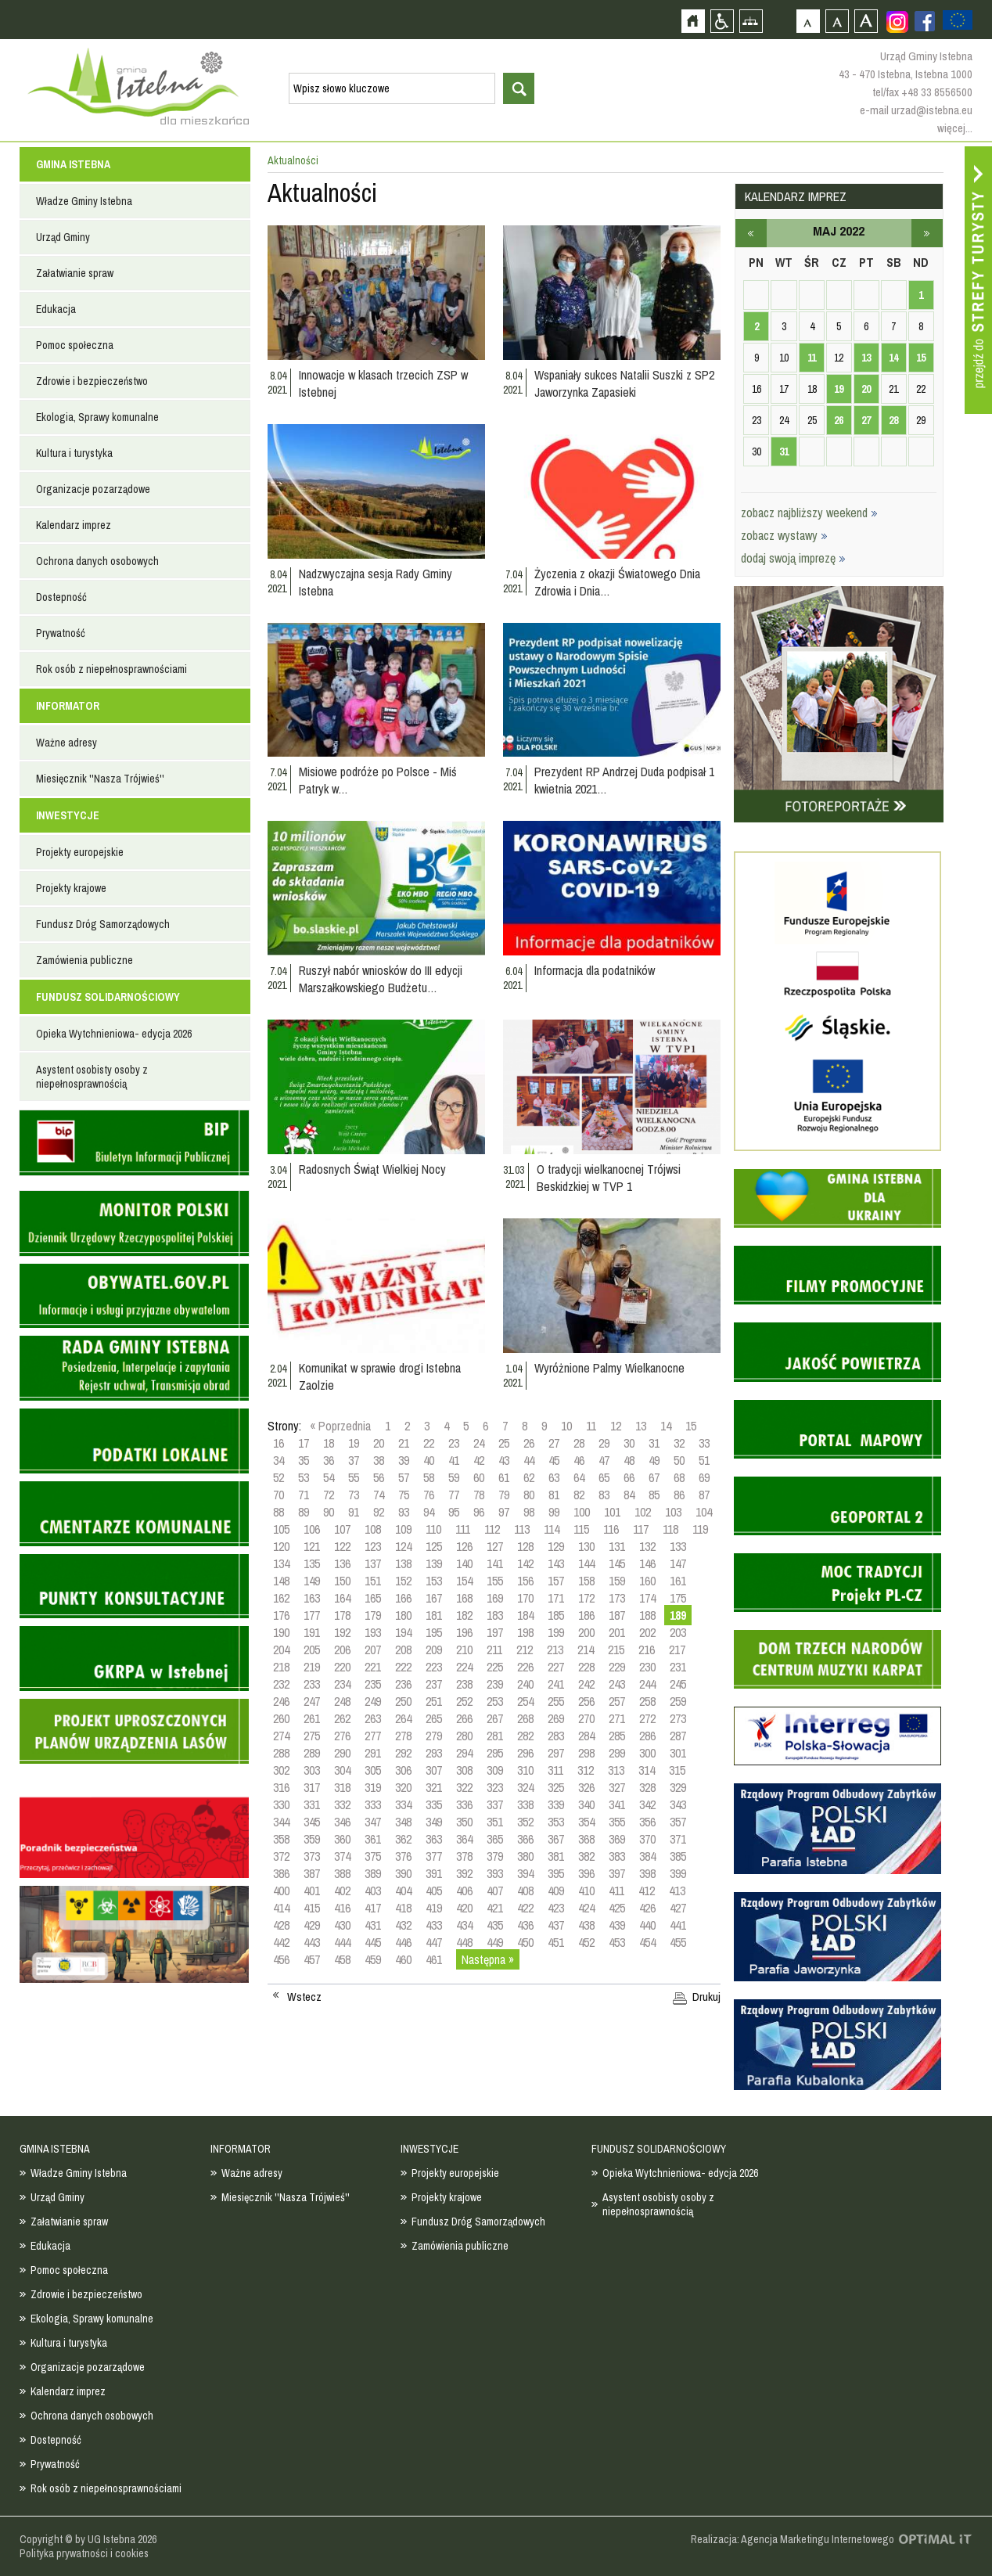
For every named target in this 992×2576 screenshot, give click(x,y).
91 (353, 1511)
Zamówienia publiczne (84, 960)
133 (678, 1546)
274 (281, 1735)
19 (353, 1443)
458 (342, 1959)
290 (342, 1752)
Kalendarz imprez (73, 525)
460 (403, 1959)
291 (373, 1752)
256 (586, 1701)
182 (464, 1615)
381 (556, 1856)
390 (403, 1873)
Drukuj (706, 1997)
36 (328, 1460)
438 (586, 1925)
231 (678, 1666)
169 (495, 1597)
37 (353, 1460)
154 (464, 1580)
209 (434, 1649)
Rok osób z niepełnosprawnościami (111, 669)
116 (611, 1529)
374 (342, 1856)
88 (278, 1511)
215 (616, 1649)
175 (678, 1597)
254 (525, 1701)
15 (690, 1425)
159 (617, 1580)
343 (678, 1804)
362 (403, 1838)
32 (679, 1443)
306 (403, 1770)
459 (373, 1959)
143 (556, 1563)
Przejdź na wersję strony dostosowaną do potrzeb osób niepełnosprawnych (722, 21)
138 (403, 1563)
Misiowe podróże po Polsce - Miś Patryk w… (378, 780)
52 (278, 1477)
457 (312, 1959)
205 (312, 1649)
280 (464, 1735)
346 (342, 1821)
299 (617, 1752)
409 (556, 1890)
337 (495, 1804)
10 (566, 1425)
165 (373, 1597)
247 (312, 1701)
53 (303, 1477)
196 (464, 1632)
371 (678, 1838)
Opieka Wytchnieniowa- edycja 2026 (114, 1034)
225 (495, 1666)
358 (281, 1838)
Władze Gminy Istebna (84, 201)
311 (555, 1770)
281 (495, 1735)
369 (617, 1838)
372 (281, 1856)
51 (704, 1460)
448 (464, 1942)
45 (553, 1460)
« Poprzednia (340, 1425)
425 (617, 1907)
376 (403, 1856)
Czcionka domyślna (808, 21)
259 (678, 1701)
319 (373, 1787)
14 (665, 1425)
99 (553, 1511)
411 (616, 1890)
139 (434, 1563)
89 (303, 1511)
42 (478, 1460)
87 (704, 1494)
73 (353, 1494)
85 (654, 1494)
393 (495, 1873)
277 (373, 1735)
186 (586, 1615)
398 (647, 1873)
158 (586, 1580)
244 (647, 1684)
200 (586, 1632)
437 (556, 1925)
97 (503, 1511)
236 (403, 1684)
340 (586, 1804)
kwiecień (751, 233)
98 (528, 1511)
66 (629, 1477)
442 (281, 1942)
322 (464, 1787)
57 (403, 1477)
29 (603, 1443)
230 (647, 1666)
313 (616, 1770)
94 (428, 1511)
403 (373, 1890)
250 (403, 1701)
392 (464, 1873)
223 (434, 1666)
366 (525, 1838)
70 (278, 1494)
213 (555, 1649)
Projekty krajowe (71, 888)
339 (556, 1804)
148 (281, 1580)
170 (525, 1597)
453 (617, 1942)
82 (578, 1494)
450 (525, 1942)
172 (586, 1597)
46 (578, 1460)
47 (603, 1460)
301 (678, 1752)
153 (434, 1580)
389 (373, 1873)
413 (677, 1890)
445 (373, 1942)
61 (503, 1477)
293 (434, 1752)
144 (586, 1563)
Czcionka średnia (837, 21)
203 (678, 1632)
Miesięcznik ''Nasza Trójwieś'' (100, 779)
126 (464, 1546)
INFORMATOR (67, 706)
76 (428, 1494)
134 (281, 1563)
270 (586, 1718)
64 (578, 1477)
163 (312, 1597)
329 (678, 1787)
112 (492, 1529)
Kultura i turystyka (74, 453)
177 (312, 1615)
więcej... (954, 128)
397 (617, 1873)
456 (281, 1959)
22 (428, 1443)
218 (281, 1666)
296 (525, 1752)
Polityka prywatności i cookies (84, 2553)
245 (678, 1684)
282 (525, 1735)
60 (478, 1477)
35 (303, 1460)
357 (678, 1821)
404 (403, 1890)
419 (434, 1907)
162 (281, 1597)
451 (556, 1942)
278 (403, 1735)
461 (434, 1959)
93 (403, 1511)
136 (342, 1563)
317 (312, 1787)
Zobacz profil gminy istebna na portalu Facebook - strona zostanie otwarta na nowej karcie (925, 21)
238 (464, 1684)
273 (678, 1718)
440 (647, 1925)
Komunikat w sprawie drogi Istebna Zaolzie (380, 1376)
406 (464, 1890)
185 (556, 1615)
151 (373, 1580)
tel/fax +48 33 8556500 (922, 92)
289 (312, 1752)
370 (647, 1838)
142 (525, 1563)
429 (312, 1925)
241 (556, 1684)
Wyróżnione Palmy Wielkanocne (609, 1367)
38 (378, 1460)
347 (373, 1821)
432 (403, 1925)
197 (495, 1632)
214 (585, 1649)
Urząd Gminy (63, 237)
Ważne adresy (66, 743)
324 (525, 1787)
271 (617, 1718)
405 (434, 1890)
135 (312, 1563)
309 (495, 1770)
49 (654, 1460)
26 (528, 1443)
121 (312, 1546)
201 (617, 1632)
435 (495, 1925)
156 (525, 1580)
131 (617, 1546)
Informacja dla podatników (594, 970)
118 (670, 1529)
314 (646, 1770)
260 (281, 1718)
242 (586, 1684)
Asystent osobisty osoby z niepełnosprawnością (92, 1077)
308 (464, 1770)
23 (453, 1443)
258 (647, 1701)
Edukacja (56, 309)
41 (453, 1460)
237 (434, 1684)
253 (495, 1701)
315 (677, 1770)
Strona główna (693, 21)
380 (525, 1856)
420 (464, 1907)
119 (700, 1529)
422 (525, 1907)
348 (403, 1821)
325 (556, 1787)
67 (654, 1477)
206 (342, 1649)
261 (312, 1718)
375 (373, 1856)
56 (378, 1477)
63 (553, 1477)
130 (586, 1546)
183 (495, 1615)
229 (617, 1666)
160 (647, 1580)
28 (578, 1443)
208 (403, 1649)
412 (646, 1890)
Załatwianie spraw (74, 273)
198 (525, 1632)
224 (464, 1666)
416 (342, 1907)
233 (312, 1684)
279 (434, 1735)
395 (556, 1873)
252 (464, 1701)
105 (281, 1529)
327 (617, 1787)
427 (678, 1907)
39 (403, 1460)
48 (629, 1460)
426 (647, 1907)
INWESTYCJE (67, 815)
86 (679, 1494)
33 (704, 1443)
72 (328, 1494)
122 (342, 1546)
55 (353, 1477)
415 (312, 1907)
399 (678, 1873)
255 (556, 1701)
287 (678, 1735)
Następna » (488, 1959)
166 (403, 1597)
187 (617, 1615)
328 (647, 1787)
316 (281, 1787)
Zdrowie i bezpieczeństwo (92, 381)
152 (403, 1580)
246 (281, 1701)
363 (434, 1838)
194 (403, 1632)
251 (434, 1701)
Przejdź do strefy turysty (978, 280)
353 (556, 1821)
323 (495, 1787)
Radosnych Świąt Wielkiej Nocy (372, 1169)
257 (617, 1701)
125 (434, 1546)
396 (586, 1873)
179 (373, 1615)
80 (528, 1494)
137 (373, 1563)
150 (342, 1580)
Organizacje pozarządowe (93, 489)
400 (281, 1890)
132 (647, 1546)
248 (342, 1701)
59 (453, 1477)
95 (453, 1511)
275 (312, 1735)
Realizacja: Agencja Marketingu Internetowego (792, 2539)
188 (647, 1615)
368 (586, 1838)
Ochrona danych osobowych (97, 561)
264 (403, 1718)
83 (603, 1494)
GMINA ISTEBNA (73, 164)
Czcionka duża (866, 21)
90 (328, 1511)
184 (525, 1615)
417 (373, 1907)
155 (495, 1580)
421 (495, 1907)
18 (328, 1443)
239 (495, 1684)
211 (494, 1649)
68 (679, 1477)
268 (525, 1718)
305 (373, 1770)
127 (495, 1546)
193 (373, 1632)
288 (281, 1752)
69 (704, 1477)
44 (528, 1460)
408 (525, 1890)
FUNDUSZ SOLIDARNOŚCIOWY (108, 997)
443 (312, 1942)
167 (434, 1597)
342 (647, 1804)
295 (495, 1752)
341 (617, 1804)
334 (403, 1804)
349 (434, 1821)
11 (591, 1425)
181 (434, 1615)
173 (617, 1597)
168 (464, 1597)
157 (556, 1580)
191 (312, 1632)
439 (617, 1925)
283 (556, 1735)
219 (312, 1666)
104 (703, 1511)
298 (586, 1752)
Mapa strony (751, 21)
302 (281, 1770)
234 (342, 1684)
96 (478, 1511)
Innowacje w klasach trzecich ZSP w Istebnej (383, 383)
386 (281, 1873)
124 (403, 1546)
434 (464, 1925)
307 (434, 1770)
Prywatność (60, 633)
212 (524, 1649)
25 (503, 1443)
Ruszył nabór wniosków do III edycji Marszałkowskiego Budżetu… (380, 979)
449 (495, 1942)
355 (617, 1821)
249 (373, 1701)
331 (312, 1804)
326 (586, 1787)
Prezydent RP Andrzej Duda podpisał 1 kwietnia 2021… (624, 780)
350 (464, 1821)
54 (328, 1477)
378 (464, 1856)
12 (615, 1425)
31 (654, 1443)
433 (434, 1925)
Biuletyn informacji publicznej (134, 1142)
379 (495, 1856)
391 (434, 1873)
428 (281, 1925)
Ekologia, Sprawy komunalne (97, 417)
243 (617, 1684)
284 (586, 1735)
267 (495, 1718)
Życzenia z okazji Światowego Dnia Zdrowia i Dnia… (617, 582)
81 (553, 1494)
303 (312, 1770)
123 (373, 1546)
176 (281, 1615)
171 (556, 1597)
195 (434, 1632)
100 (581, 1511)
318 (342, 1787)
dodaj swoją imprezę (793, 558)
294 (464, 1752)
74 (378, 1494)
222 (403, 1666)
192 (342, 1632)
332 (342, 1804)
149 (312, 1580)
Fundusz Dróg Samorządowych (103, 924)
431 (373, 1925)
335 (434, 1804)
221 (373, 1666)
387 (312, 1873)
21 (403, 1443)
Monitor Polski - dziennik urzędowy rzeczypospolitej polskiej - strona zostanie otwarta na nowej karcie (134, 1223)
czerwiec (927, 233)
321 (434, 1787)
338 (525, 1804)
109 (403, 1529)
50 (679, 1460)
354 (586, 1821)
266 (464, 1718)
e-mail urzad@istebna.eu (916, 110)
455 (678, 1942)
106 (312, 1529)
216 (646, 1649)
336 (464, 1804)
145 (617, 1563)
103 (673, 1511)
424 (586, 1907)
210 (464, 1649)
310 (525, 1770)
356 (647, 1821)
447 (434, 1942)
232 (281, 1684)
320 (403, 1787)
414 (281, 1907)
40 (428, 1460)
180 (403, 1615)
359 (312, 1838)
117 (641, 1529)
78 (478, 1494)
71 (303, 1494)
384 (647, 1856)
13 (640, 1425)
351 (495, 1821)
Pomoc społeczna (74, 345)
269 (556, 1718)
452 (586, 1942)
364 (464, 1838)
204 (281, 1649)
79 (503, 1494)
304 (342, 1770)
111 (462, 1529)
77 (453, 1494)
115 (581, 1529)
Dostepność (61, 597)
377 (434, 1856)
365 (495, 1838)
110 (433, 1529)
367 (556, 1838)
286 (647, 1735)
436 (525, 1925)
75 (403, 1494)
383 (617, 1856)
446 (403, 1942)
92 (378, 1511)
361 (373, 1838)
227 (556, 1666)
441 (678, 1925)
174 (647, 1597)
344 (281, 1821)
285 (617, 1735)
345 (312, 1821)
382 (586, 1856)
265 (434, 1718)
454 (647, 1942)
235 (373, 1684)
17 (303, 1443)
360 (342, 1838)
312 (585, 1770)
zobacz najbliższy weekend (809, 512)
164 (342, 1597)
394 (525, 1873)
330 (281, 1804)
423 (556, 1907)
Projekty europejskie (80, 852)
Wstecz (304, 1997)
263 (373, 1718)
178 (342, 1615)
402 (342, 1890)
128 (525, 1546)
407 (495, 1890)
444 (342, 1942)
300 (647, 1752)
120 (281, 1546)
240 (525, 1684)
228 (586, 1666)
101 (612, 1511)
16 (278, 1443)
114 (551, 1529)
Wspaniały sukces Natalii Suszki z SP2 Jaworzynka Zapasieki (624, 383)
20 (378, 1443)
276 (342, 1735)
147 (678, 1563)
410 (586, 1890)
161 (678, 1580)
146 (647, 1563)
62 (528, 1477)
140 (464, 1563)
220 (342, 1666)
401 (312, 1890)
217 (677, 1649)
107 (342, 1529)
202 (647, 1632)
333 (373, 1804)
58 (428, 1477)
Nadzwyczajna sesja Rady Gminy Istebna (375, 582)
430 (342, 1925)
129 (556, 1546)
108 (373, 1529)
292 (403, 1752)
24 (478, 1443)
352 (525, 1821)
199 (556, 1632)
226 (525, 1666)
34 (278, 1460)
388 (342, 1873)
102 (642, 1511)
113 (522, 1529)
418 (403, 1907)
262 (342, 1718)
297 (556, 1752)
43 (503, 1460)
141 (495, 1563)
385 (678, 1856)
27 (553, 1443)
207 (373, 1649)
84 (629, 1494)
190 (281, 1632)
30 (629, 1443)
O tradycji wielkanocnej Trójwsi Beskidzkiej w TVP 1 (609, 1177)
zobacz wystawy (784, 535)
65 (603, 1477)
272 (647, 1718)
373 (312, 1856)
